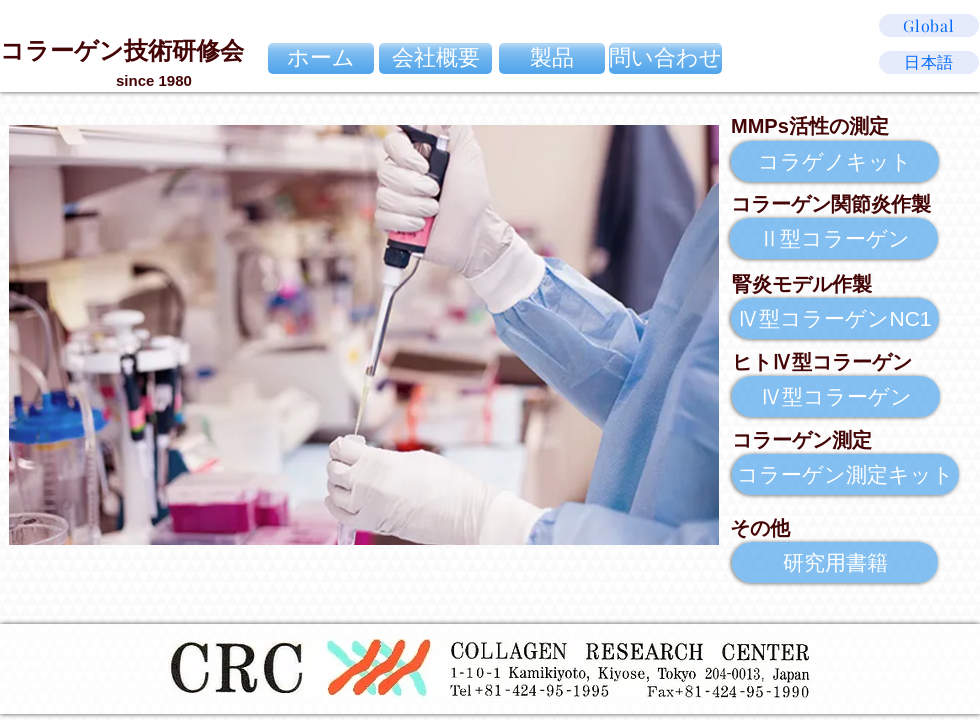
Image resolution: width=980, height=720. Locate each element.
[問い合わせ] (665, 58)
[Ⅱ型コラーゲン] (834, 238)
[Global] (929, 25)
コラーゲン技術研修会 (122, 50)
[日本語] (929, 62)
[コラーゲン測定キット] (845, 474)
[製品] (552, 58)
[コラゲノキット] (835, 161)
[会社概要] (435, 58)
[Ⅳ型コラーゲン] (836, 396)
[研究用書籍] (835, 562)
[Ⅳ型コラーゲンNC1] (835, 318)
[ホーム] (321, 58)
